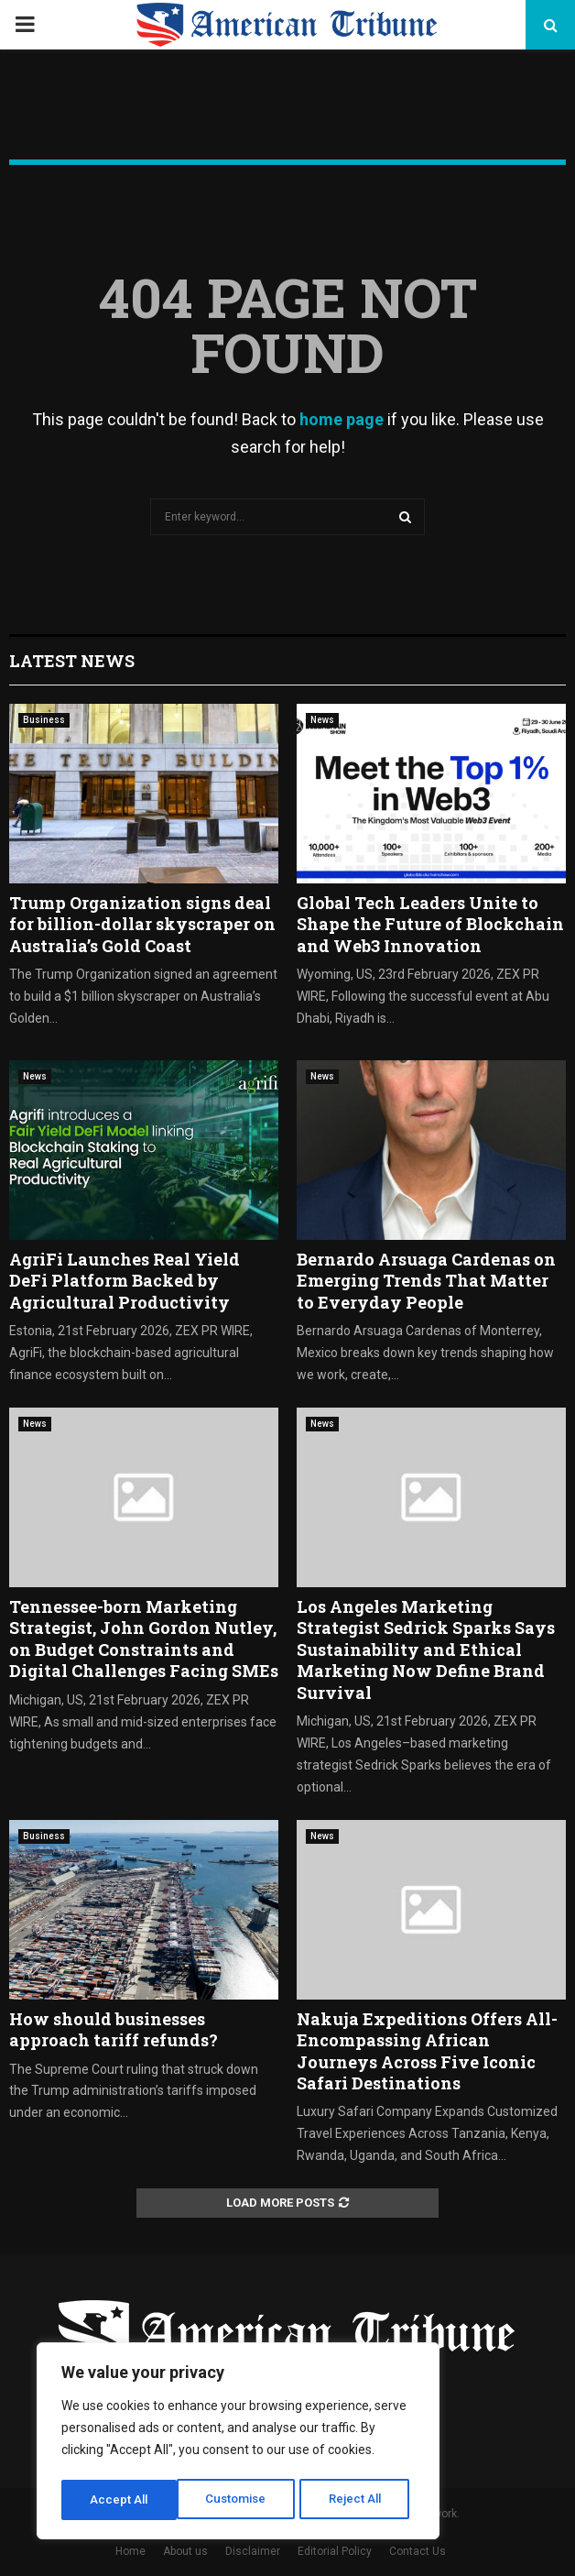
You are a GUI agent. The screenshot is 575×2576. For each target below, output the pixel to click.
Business (44, 720)
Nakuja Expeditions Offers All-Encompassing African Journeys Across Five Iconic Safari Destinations (427, 2051)
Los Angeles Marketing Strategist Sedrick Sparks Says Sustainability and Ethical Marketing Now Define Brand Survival (426, 1649)
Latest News (72, 661)
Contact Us (417, 2551)
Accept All (358, 2500)
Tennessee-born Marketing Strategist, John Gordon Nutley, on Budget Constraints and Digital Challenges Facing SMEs (143, 1638)
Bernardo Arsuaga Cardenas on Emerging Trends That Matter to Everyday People (426, 1280)
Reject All (241, 2500)
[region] (238, 2443)
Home (130, 2551)
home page (341, 419)
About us (185, 2551)
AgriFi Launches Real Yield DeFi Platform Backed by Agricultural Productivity (124, 1280)
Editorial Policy (335, 2551)
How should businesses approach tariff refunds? (113, 2029)
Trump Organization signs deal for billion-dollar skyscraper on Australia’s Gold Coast (142, 924)
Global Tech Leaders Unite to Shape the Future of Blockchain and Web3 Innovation (430, 924)
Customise (120, 2500)
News (322, 720)
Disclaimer (252, 2551)
